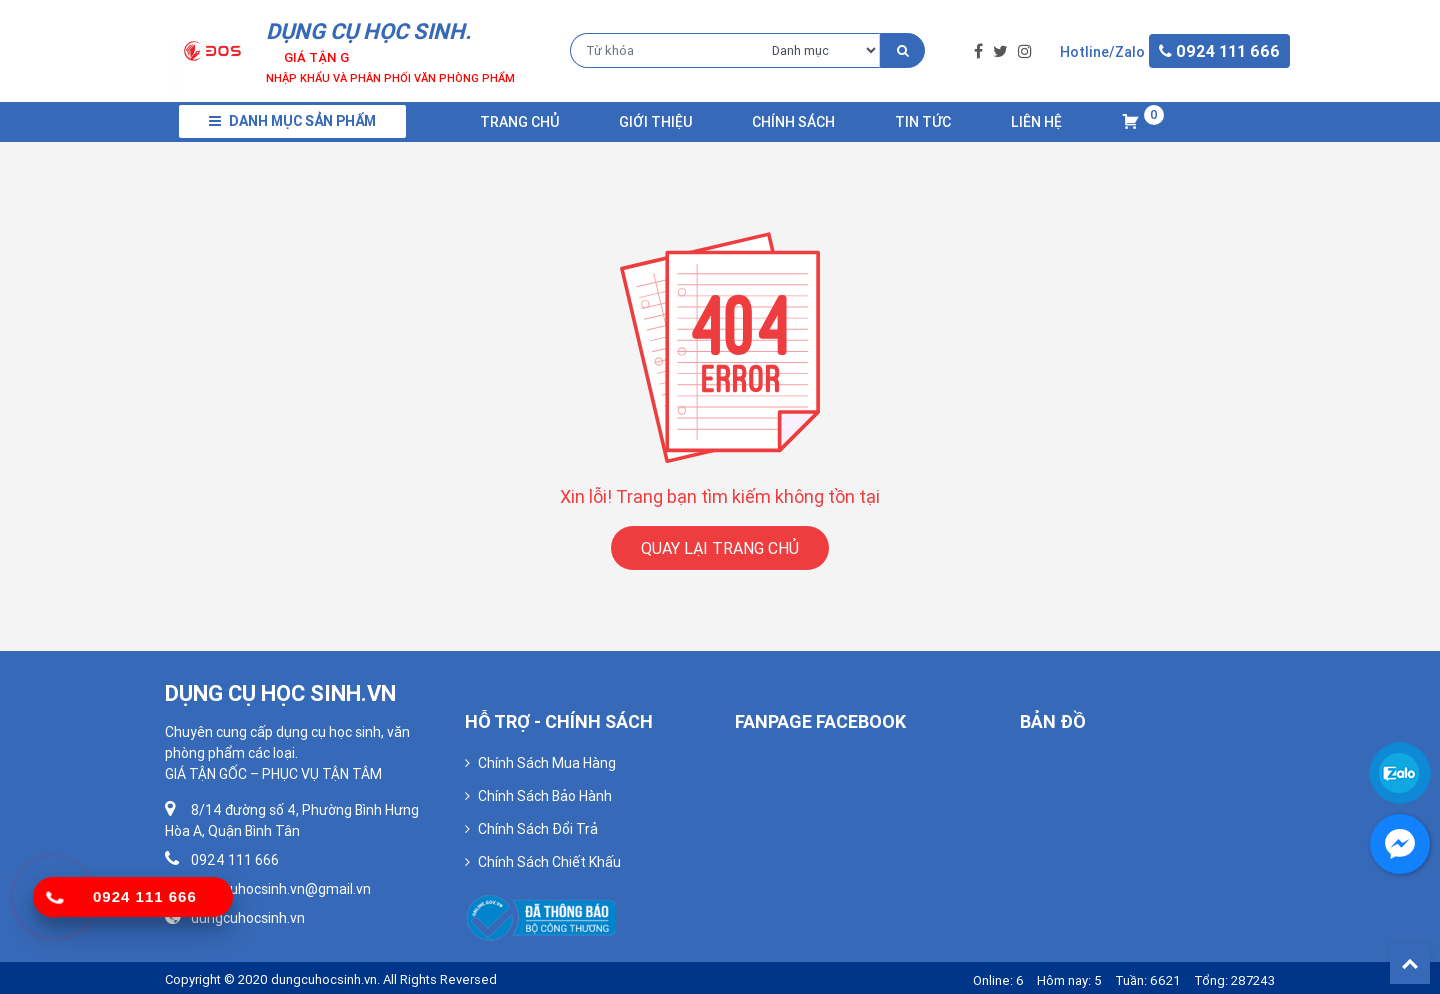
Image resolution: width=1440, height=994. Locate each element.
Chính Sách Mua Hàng (547, 763)
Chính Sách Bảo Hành (545, 796)
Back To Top (1410, 964)
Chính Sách (793, 122)
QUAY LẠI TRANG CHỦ (720, 548)
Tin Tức (923, 122)
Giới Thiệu (655, 122)
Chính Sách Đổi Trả (538, 829)
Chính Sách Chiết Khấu (549, 862)
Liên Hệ (1036, 122)
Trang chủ (519, 122)
